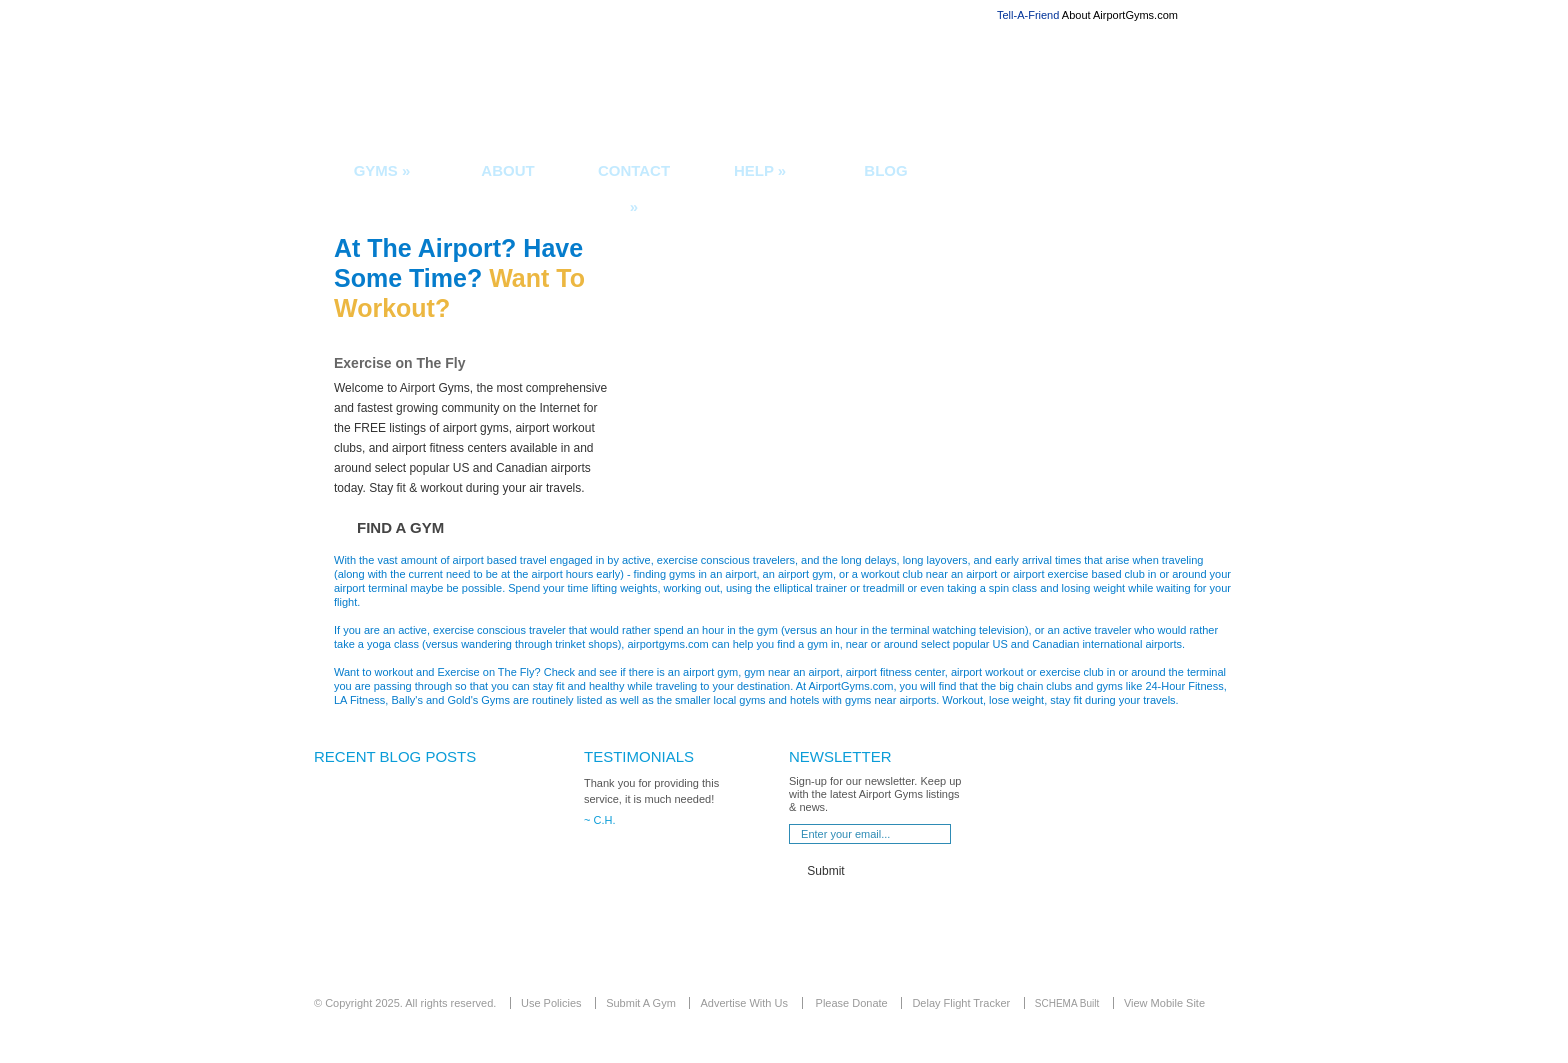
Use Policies (551, 1003)
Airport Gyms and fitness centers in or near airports (526, 88)
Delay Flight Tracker (961, 1003)
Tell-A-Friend (1028, 15)
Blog (885, 170)
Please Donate (852, 1003)
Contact (634, 182)
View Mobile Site (1164, 1003)
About (507, 170)
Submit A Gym (641, 1003)
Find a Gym (400, 527)
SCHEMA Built (1067, 1003)
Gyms (382, 170)
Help (760, 170)
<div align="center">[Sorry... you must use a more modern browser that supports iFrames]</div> (424, 875)
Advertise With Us (743, 1003)
